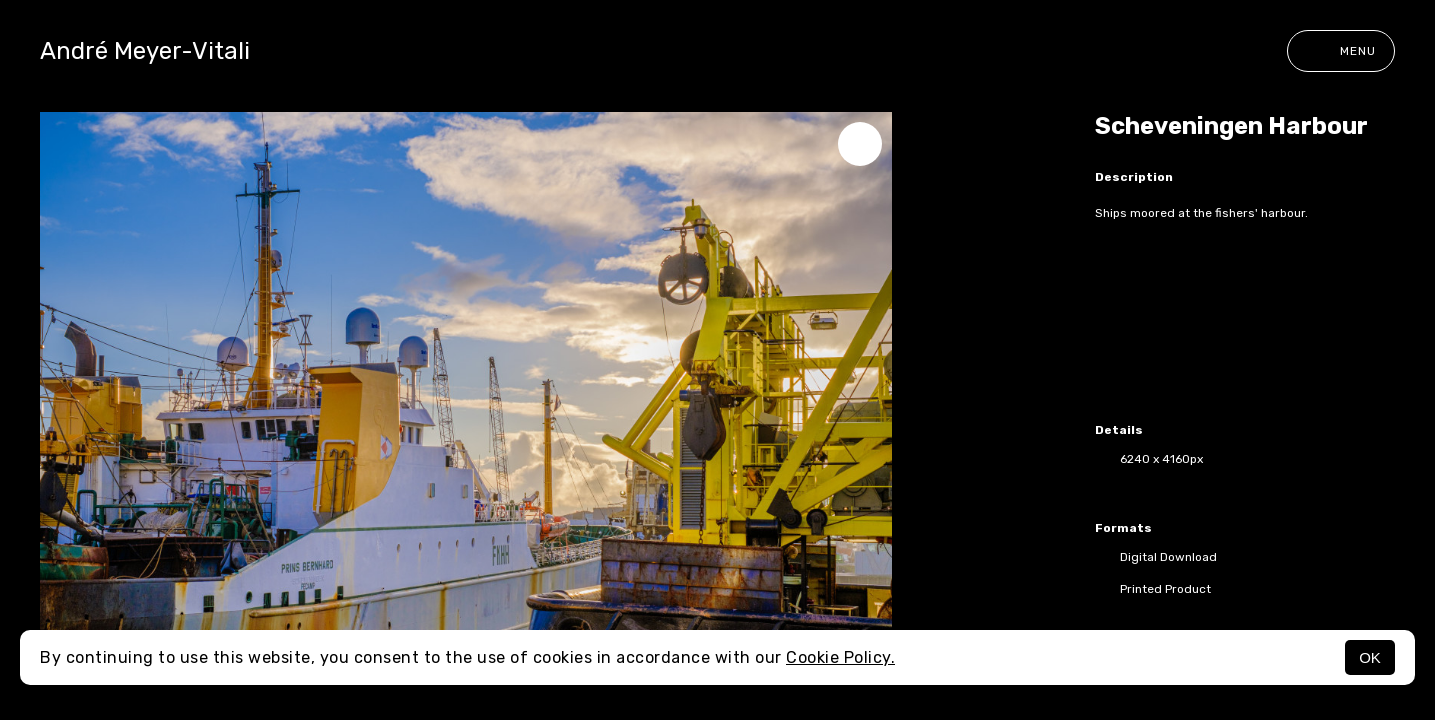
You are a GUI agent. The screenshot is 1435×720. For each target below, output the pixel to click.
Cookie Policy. (840, 657)
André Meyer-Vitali (145, 51)
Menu (1341, 51)
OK (1370, 657)
